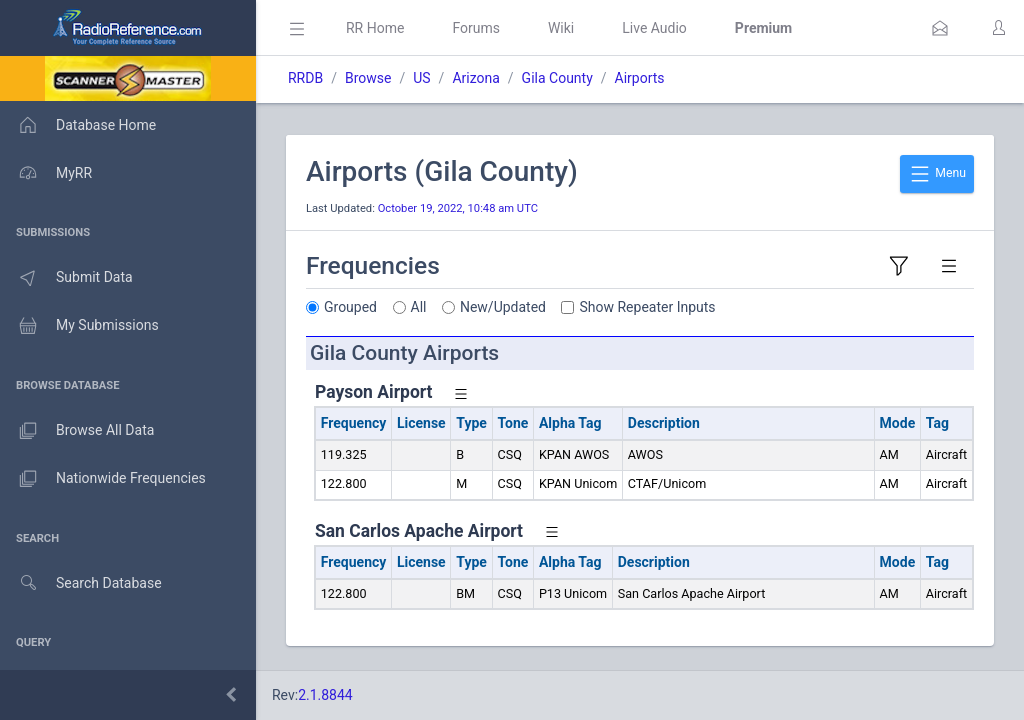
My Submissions (79, 326)
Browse (368, 78)
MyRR (46, 173)
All (419, 307)
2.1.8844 (325, 695)
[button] (940, 28)
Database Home (78, 125)
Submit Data (66, 278)
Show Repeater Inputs (648, 307)
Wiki (561, 28)
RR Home (375, 28)
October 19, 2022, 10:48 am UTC (458, 208)
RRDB (305, 78)
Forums (476, 28)
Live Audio (654, 28)
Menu (937, 174)
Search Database (81, 583)
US (421, 78)
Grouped (350, 307)
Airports (640, 78)
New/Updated (503, 307)
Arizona (475, 78)
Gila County (557, 78)
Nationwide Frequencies (103, 479)
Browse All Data (77, 431)
